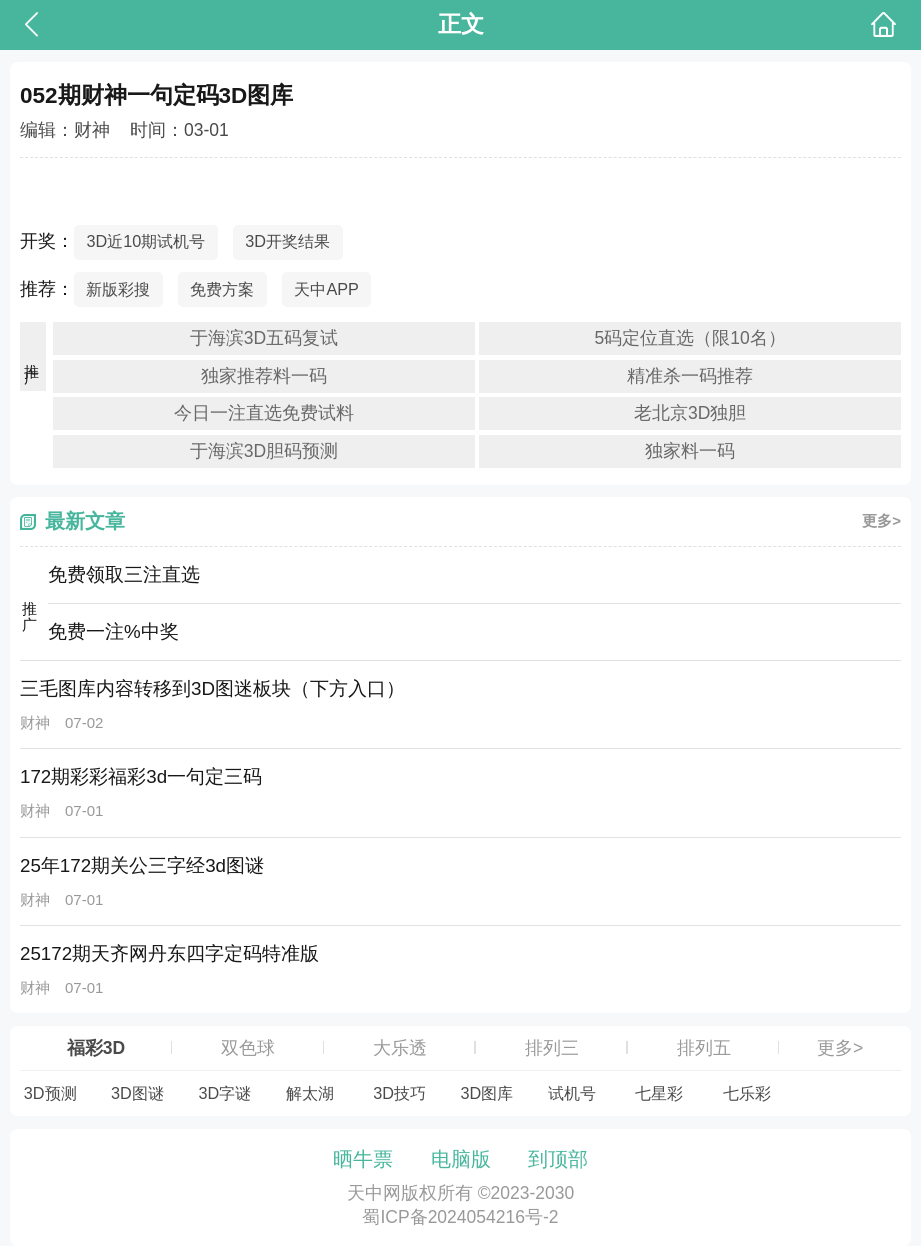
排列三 (552, 1048)
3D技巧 (399, 1093)
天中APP (326, 289)
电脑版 (461, 1159)
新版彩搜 (118, 289)
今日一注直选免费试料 (264, 413)
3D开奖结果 (287, 241)
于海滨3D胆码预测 (264, 451)
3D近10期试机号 (145, 241)
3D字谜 (224, 1093)
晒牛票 (363, 1159)
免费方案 (222, 289)
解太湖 (310, 1093)
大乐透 (400, 1048)
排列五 (704, 1048)
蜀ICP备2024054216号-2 (460, 1217)
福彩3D (96, 1048)
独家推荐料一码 (264, 376)
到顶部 (558, 1159)
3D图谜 (137, 1093)
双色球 (248, 1048)
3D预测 (50, 1093)
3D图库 (486, 1093)
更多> (881, 520)
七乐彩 (747, 1093)
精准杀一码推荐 (690, 376)
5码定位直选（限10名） (690, 338)
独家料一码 (690, 451)
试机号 (572, 1093)
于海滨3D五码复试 (264, 338)
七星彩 (659, 1093)
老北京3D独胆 (690, 413)
